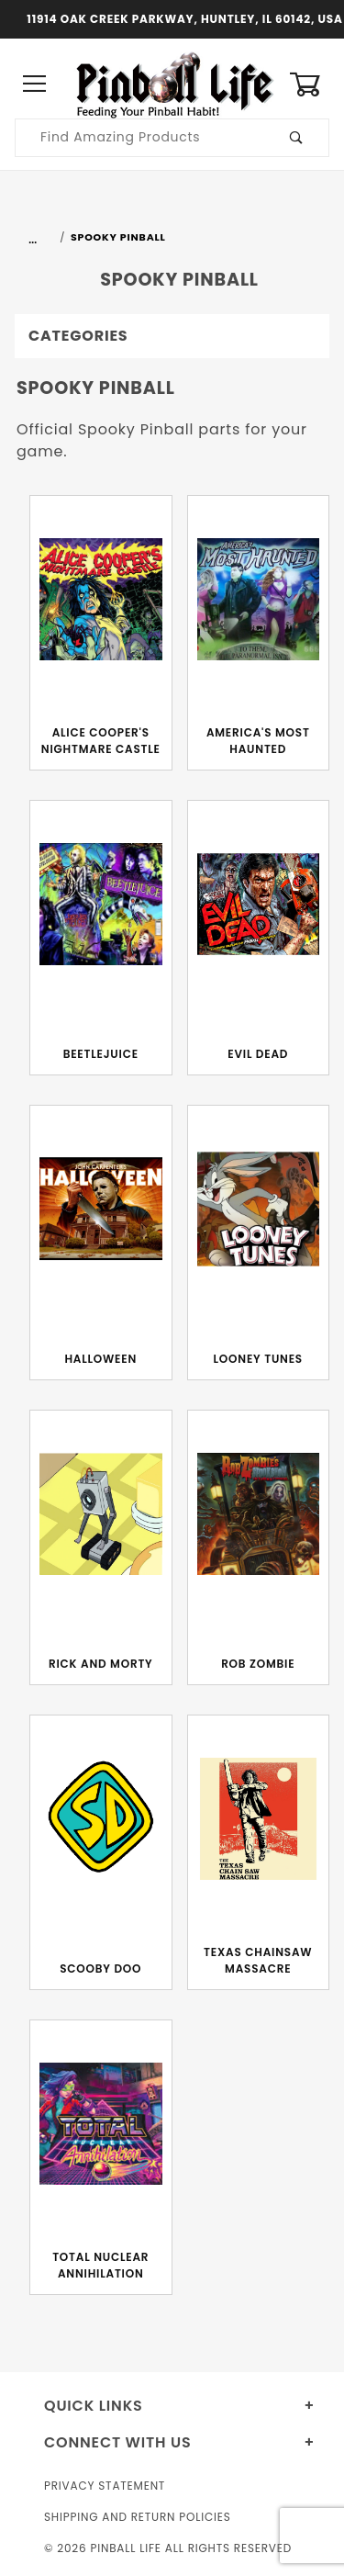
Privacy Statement (104, 2485)
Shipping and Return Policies (137, 2517)
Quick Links (93, 2405)
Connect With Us (117, 2442)
